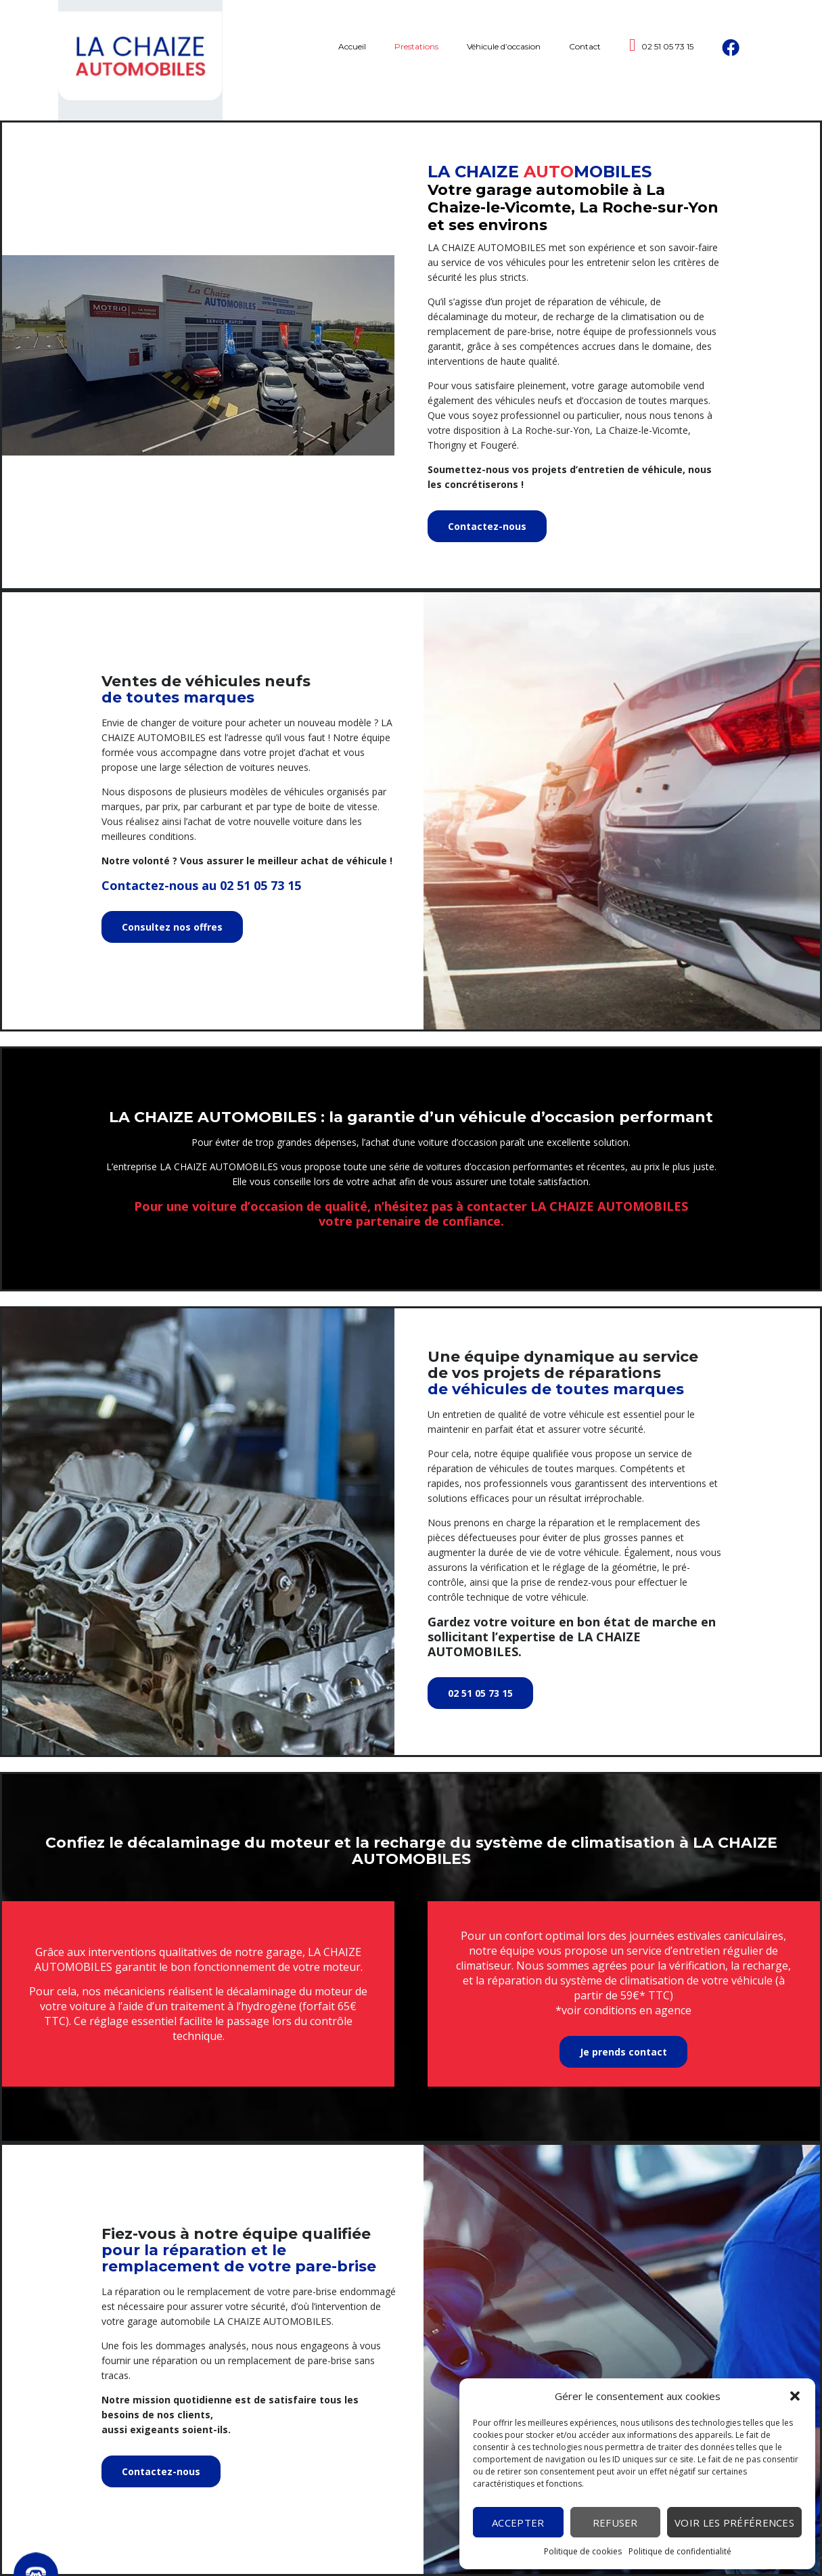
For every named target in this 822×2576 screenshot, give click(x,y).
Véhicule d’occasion (504, 60)
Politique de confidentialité (680, 2551)
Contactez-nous (487, 526)
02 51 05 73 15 (661, 59)
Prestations (416, 60)
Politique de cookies (583, 2551)
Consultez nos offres (172, 926)
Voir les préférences (734, 2522)
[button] (795, 2396)
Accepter (518, 2522)
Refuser (615, 2522)
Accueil (352, 60)
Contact (585, 60)
